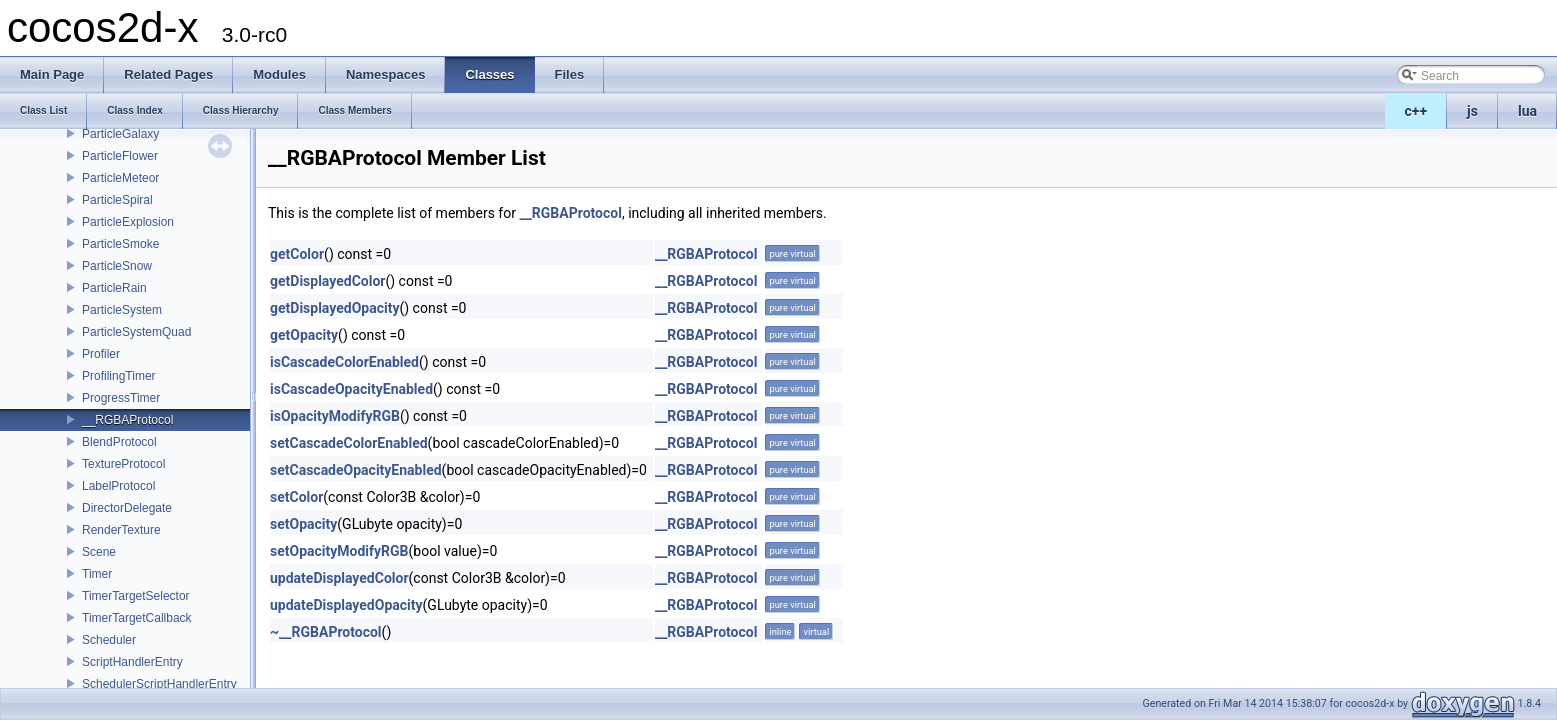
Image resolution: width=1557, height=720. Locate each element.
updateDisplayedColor (339, 578)
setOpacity (303, 524)
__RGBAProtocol (127, 420)
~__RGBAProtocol (326, 632)
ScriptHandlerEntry (132, 662)
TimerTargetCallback (137, 618)
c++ (1416, 111)
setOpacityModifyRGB (339, 551)
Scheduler (109, 640)
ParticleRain (114, 288)
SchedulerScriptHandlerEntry (159, 684)
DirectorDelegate (127, 508)
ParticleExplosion (128, 222)
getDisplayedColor (327, 281)
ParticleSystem (122, 310)
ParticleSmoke (120, 244)
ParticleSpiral (117, 200)
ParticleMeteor (120, 178)
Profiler (101, 354)
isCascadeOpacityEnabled (351, 389)
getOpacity (304, 335)
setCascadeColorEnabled (349, 443)
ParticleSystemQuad (136, 332)
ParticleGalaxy (120, 134)
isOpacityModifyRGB (335, 416)
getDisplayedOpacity (334, 308)
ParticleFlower (120, 156)
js (1472, 111)
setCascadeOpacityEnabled (356, 470)
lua (1527, 111)
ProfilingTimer (119, 376)
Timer (97, 574)
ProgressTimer (121, 398)
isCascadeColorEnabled (344, 362)
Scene (99, 552)
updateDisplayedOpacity (346, 605)
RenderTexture (121, 530)
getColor (297, 254)
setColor (296, 497)
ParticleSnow (117, 266)
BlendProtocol (119, 442)
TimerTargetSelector (136, 596)
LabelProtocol (118, 486)
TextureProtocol (123, 464)
